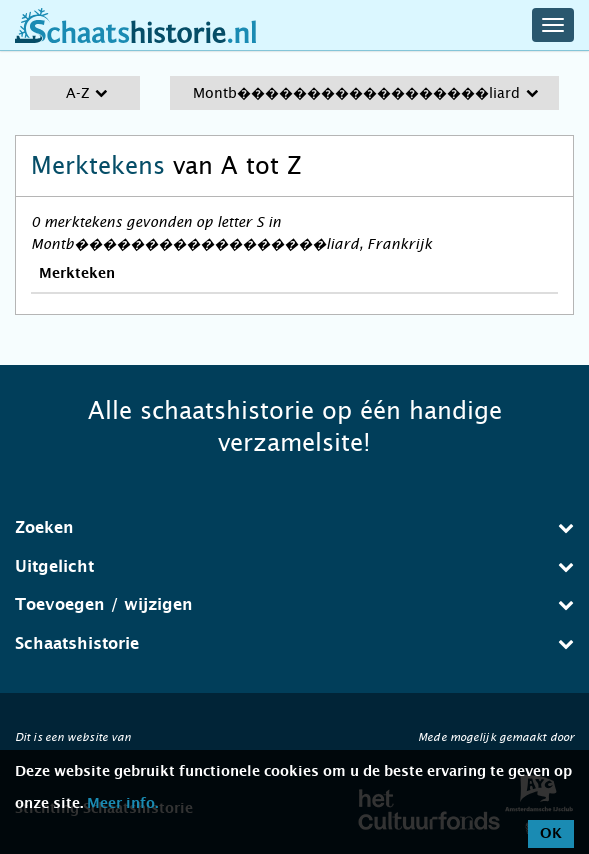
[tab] (294, 528)
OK (551, 834)
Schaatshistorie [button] (294, 643)
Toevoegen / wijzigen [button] (294, 604)
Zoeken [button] (294, 527)
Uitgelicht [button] (294, 566)
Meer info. (122, 804)
